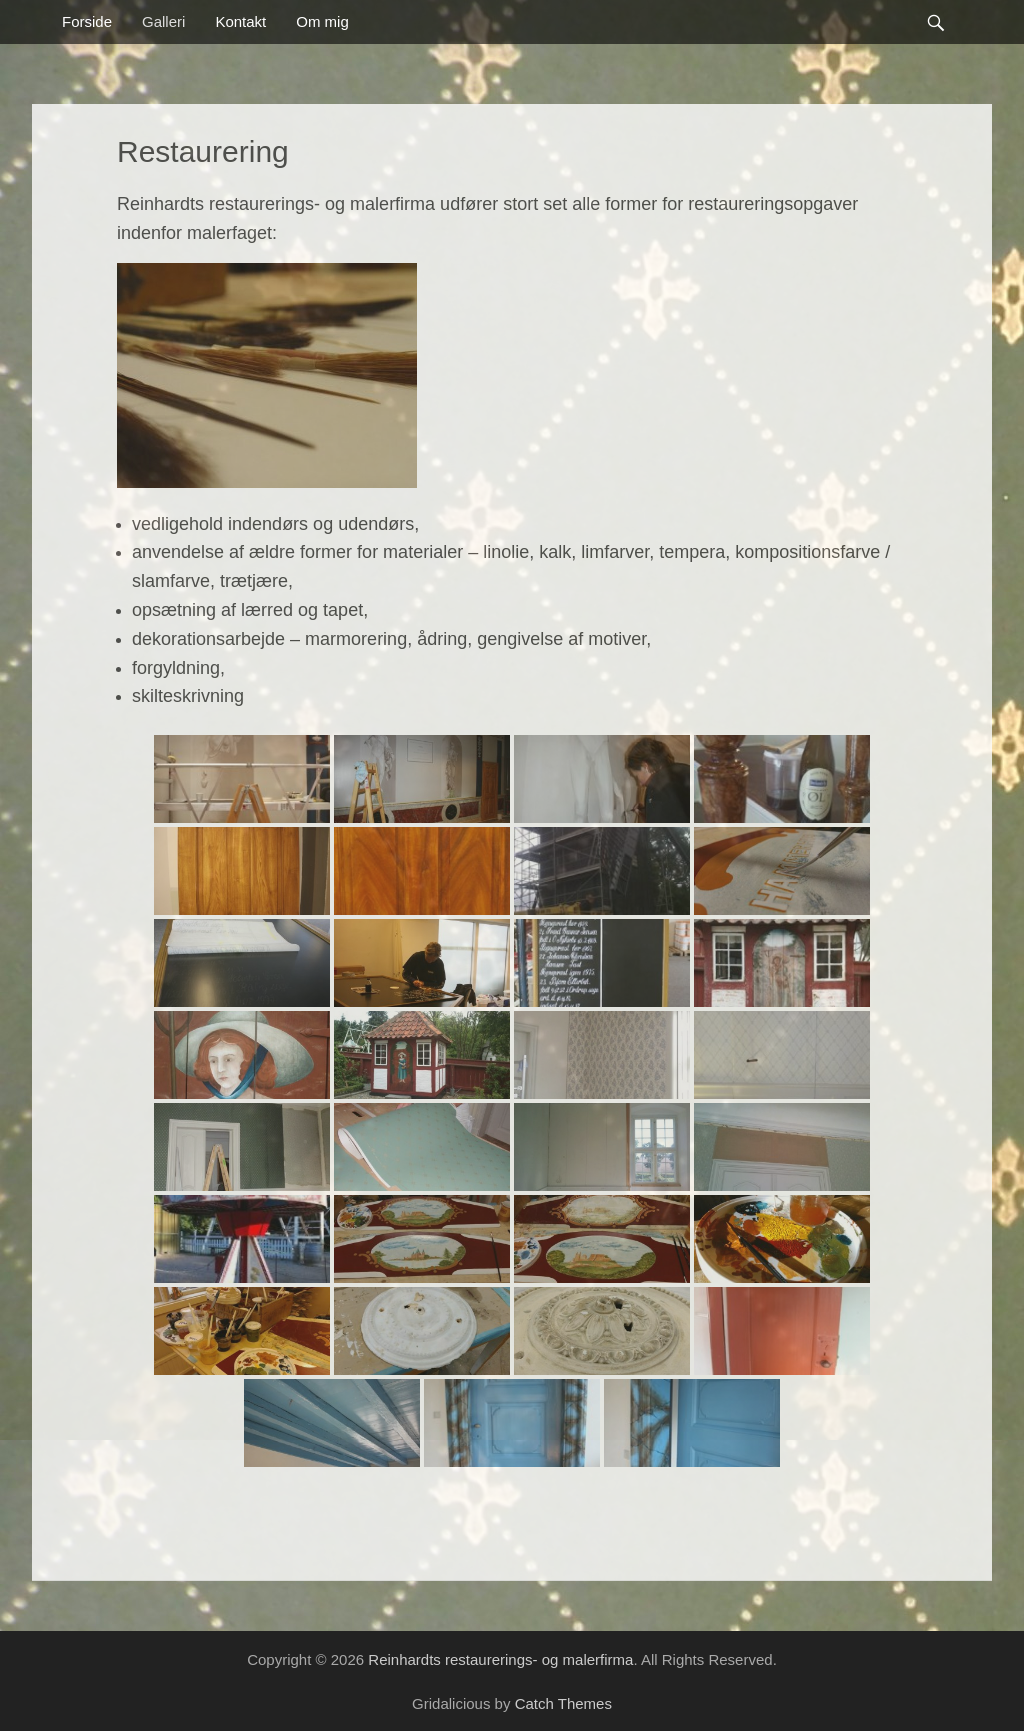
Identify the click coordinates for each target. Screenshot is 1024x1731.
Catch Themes (563, 1703)
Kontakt (240, 21)
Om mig (322, 21)
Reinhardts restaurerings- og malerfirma (500, 1659)
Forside (87, 21)
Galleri (163, 21)
